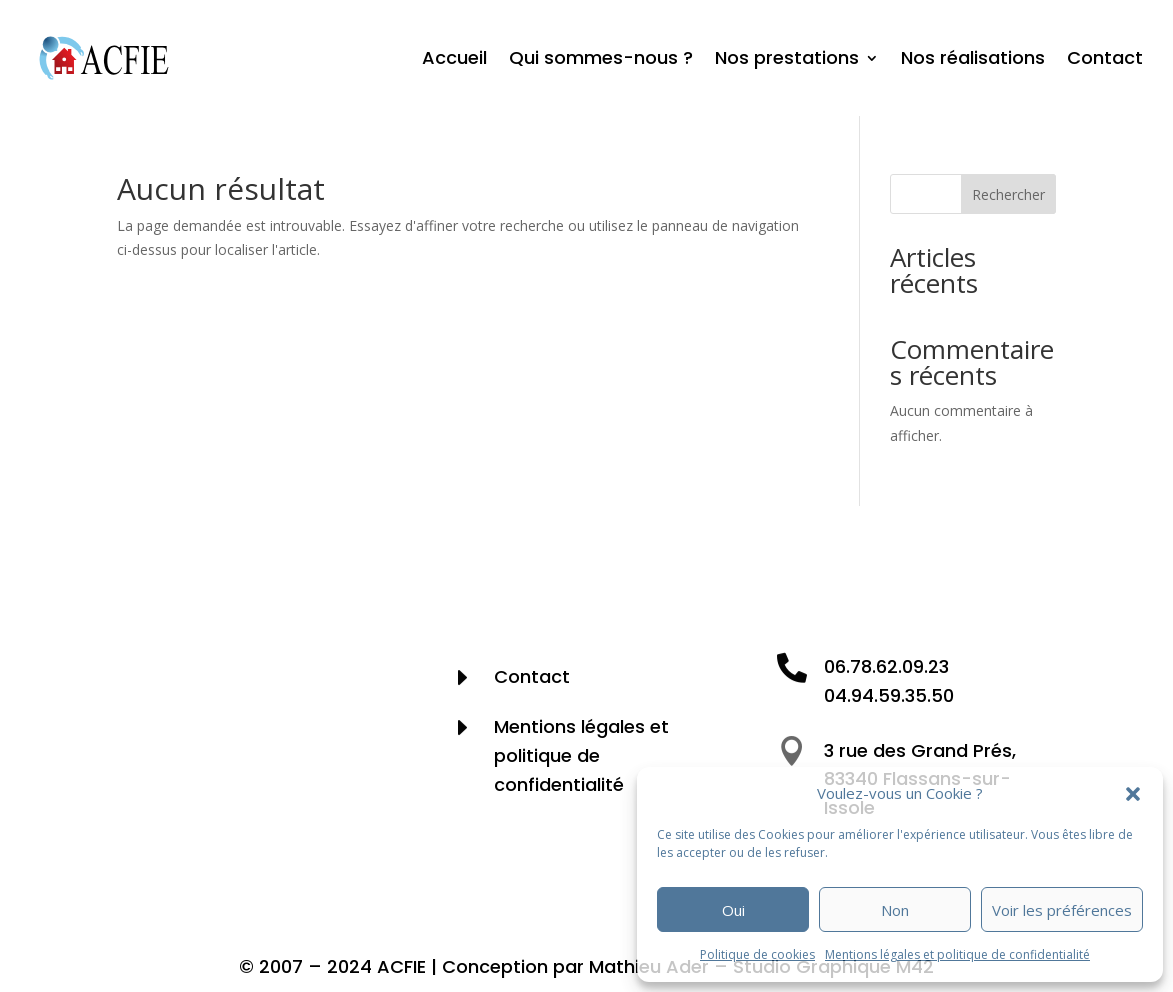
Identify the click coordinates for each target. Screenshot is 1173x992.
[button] (1133, 794)
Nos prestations (787, 57)
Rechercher (1008, 194)
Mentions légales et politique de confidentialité (957, 954)
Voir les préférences (1062, 910)
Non (895, 910)
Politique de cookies (757, 954)
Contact (1105, 57)
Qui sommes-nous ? (601, 57)
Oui (733, 910)
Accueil (454, 57)
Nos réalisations (973, 57)
